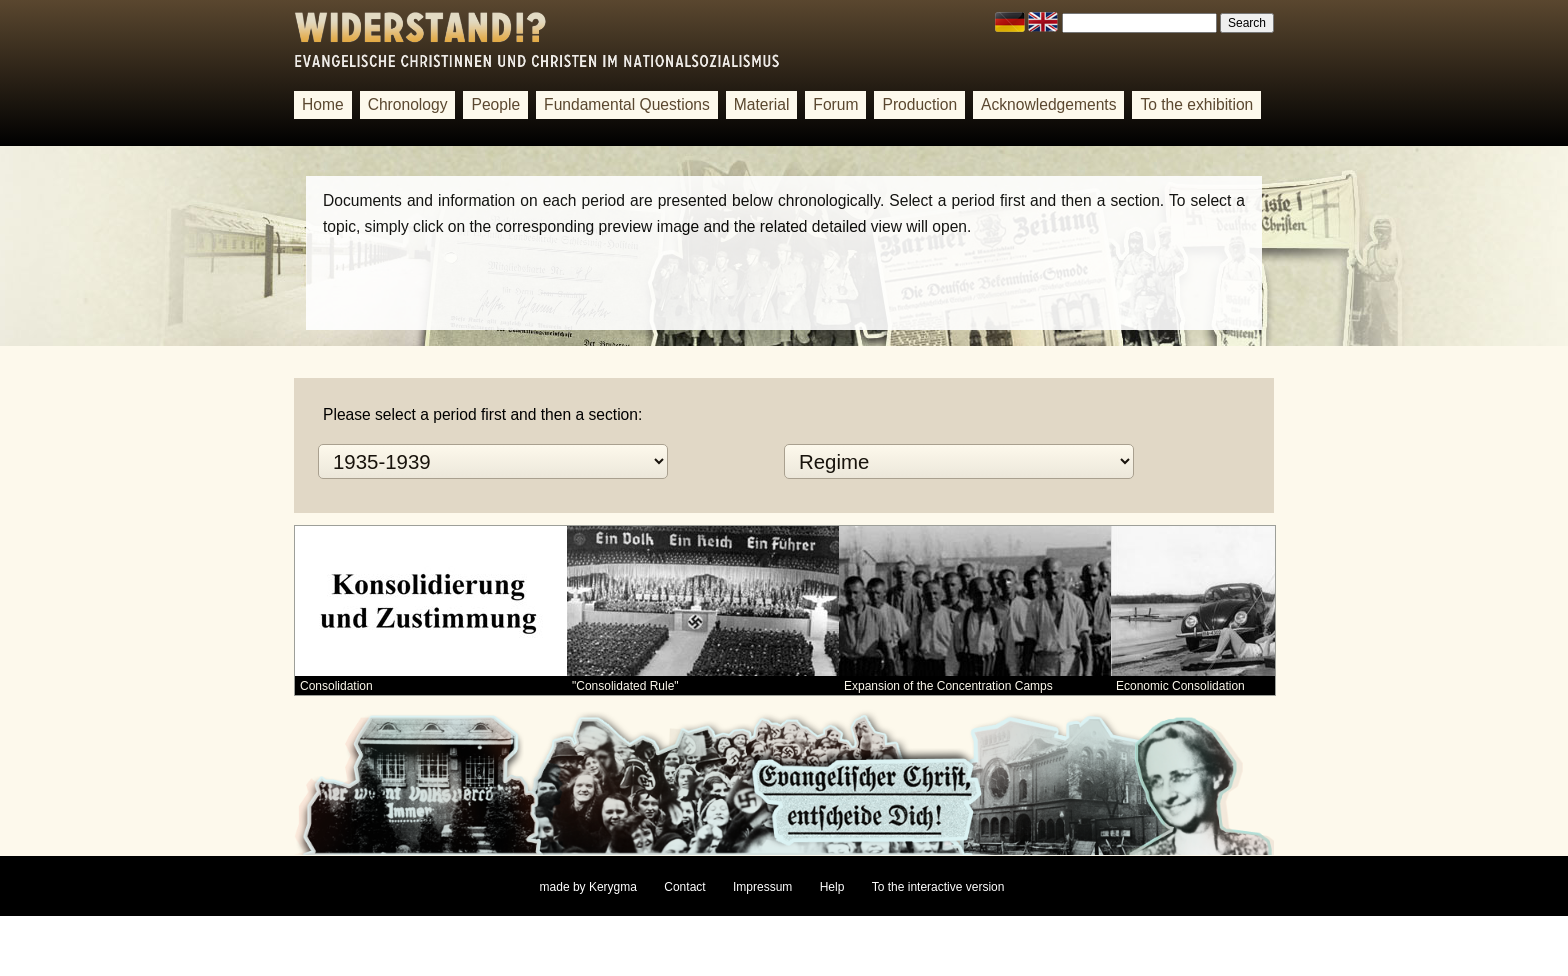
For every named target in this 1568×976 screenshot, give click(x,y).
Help (832, 887)
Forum (835, 104)
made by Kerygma (588, 887)
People (495, 104)
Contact (684, 887)
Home (323, 104)
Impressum (762, 887)
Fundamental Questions (627, 104)
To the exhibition (1196, 104)
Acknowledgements (1048, 104)
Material (762, 104)
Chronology (408, 104)
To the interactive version (938, 887)
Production (919, 104)
